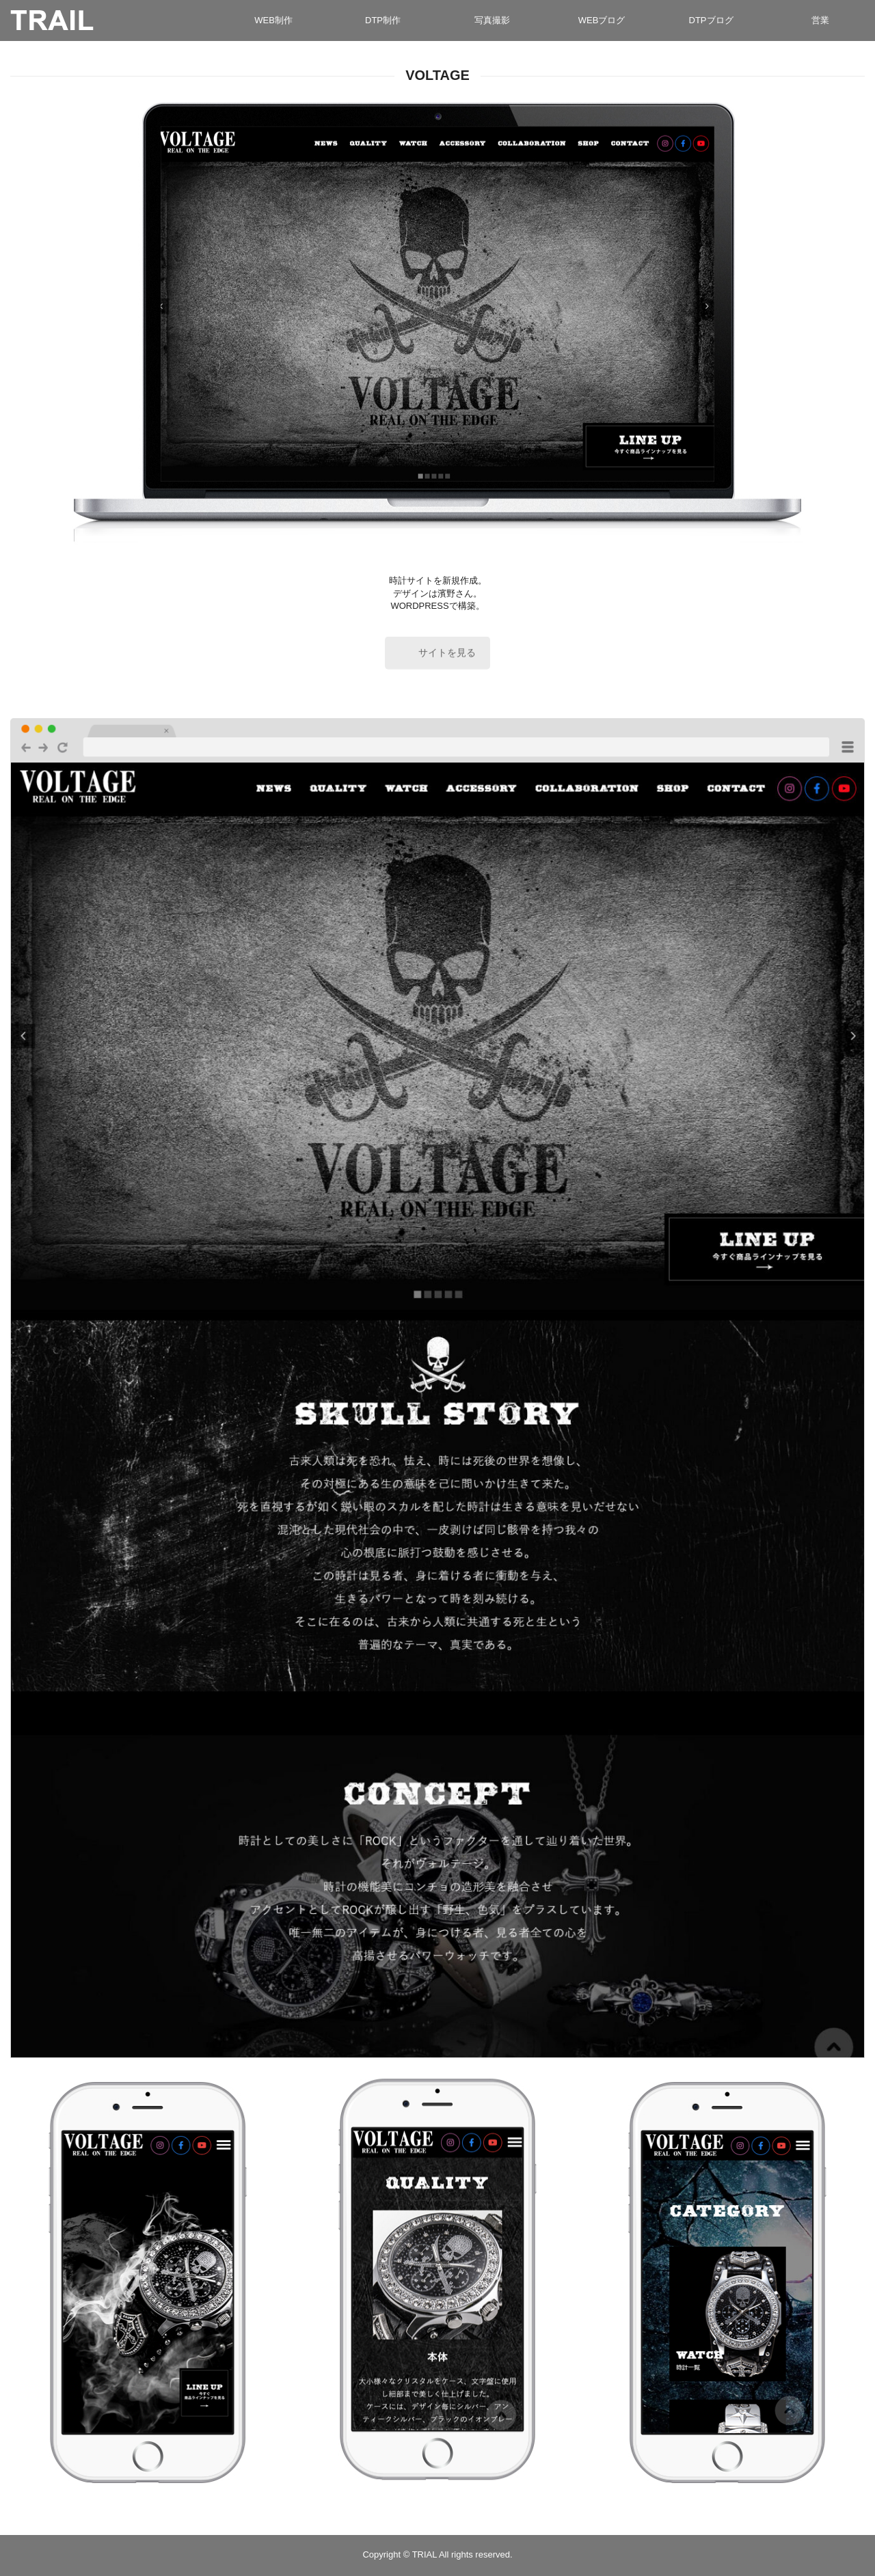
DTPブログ (711, 20)
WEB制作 (273, 20)
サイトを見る (447, 655)
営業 (820, 20)
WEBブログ (601, 20)
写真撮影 (492, 20)
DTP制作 (383, 20)
